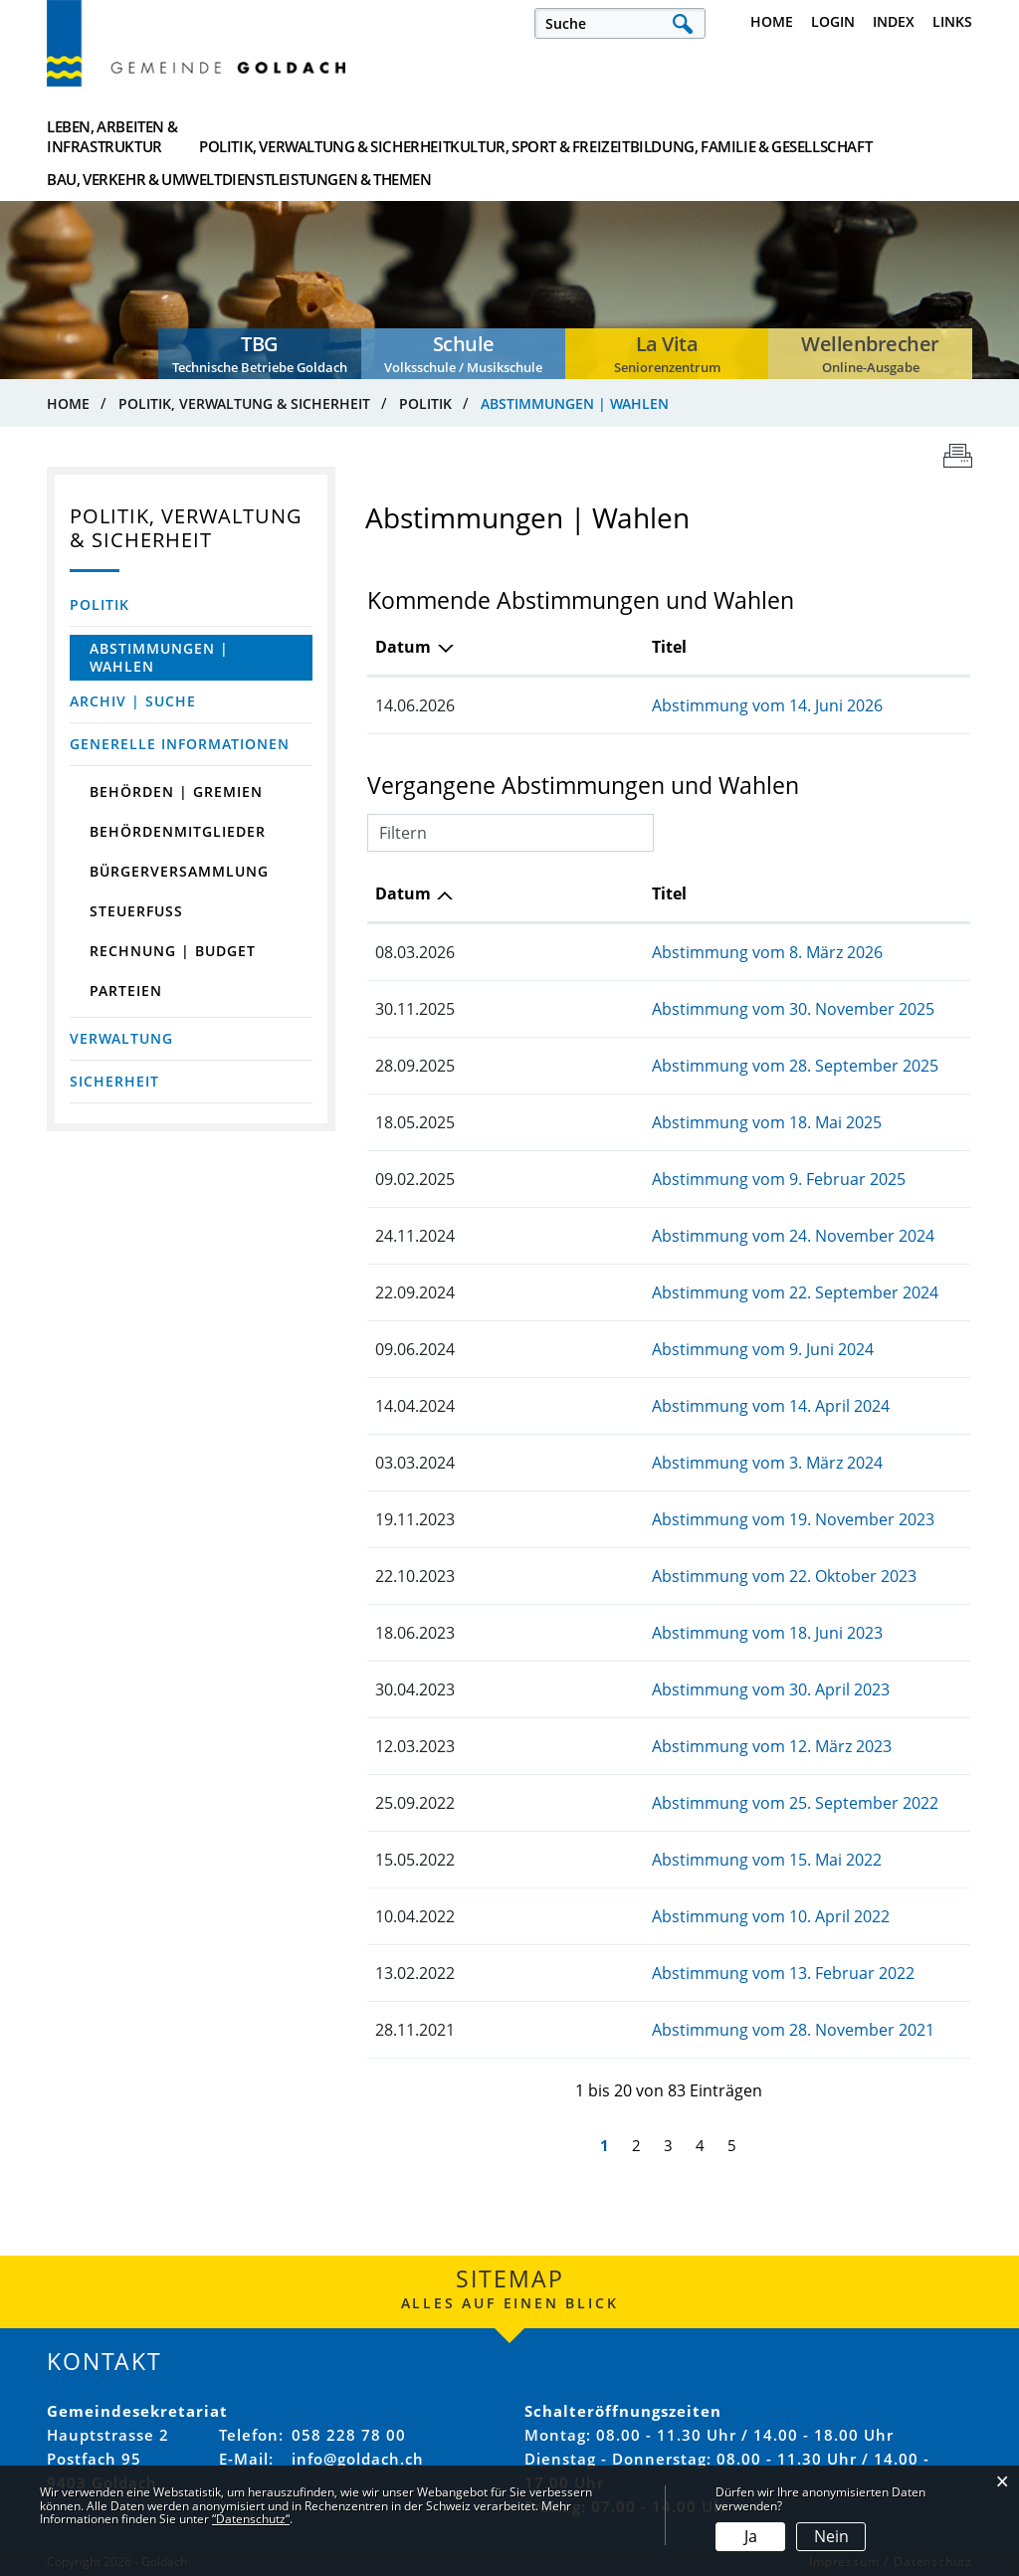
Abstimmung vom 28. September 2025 (640, 1066)
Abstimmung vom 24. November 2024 (638, 1236)
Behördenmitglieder (178, 831)
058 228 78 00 (349, 2435)
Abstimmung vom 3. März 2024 (612, 1463)
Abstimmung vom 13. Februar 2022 (628, 1973)
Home (771, 21)
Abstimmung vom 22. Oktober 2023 (629, 1576)
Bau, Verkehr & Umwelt (754, 136)
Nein (831, 2536)
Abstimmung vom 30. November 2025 (638, 1009)
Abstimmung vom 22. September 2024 (640, 1292)
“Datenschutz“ (251, 2518)
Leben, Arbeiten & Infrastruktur (112, 136)
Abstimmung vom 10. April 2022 (615, 1916)
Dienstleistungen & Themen (895, 136)
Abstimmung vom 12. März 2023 (616, 1746)
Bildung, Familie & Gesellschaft (602, 136)
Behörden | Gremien (176, 791)
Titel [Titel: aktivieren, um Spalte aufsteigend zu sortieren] (514, 647)
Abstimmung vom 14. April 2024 (615, 1406)
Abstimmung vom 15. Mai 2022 (611, 1860)
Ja (750, 2536)
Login (833, 21)
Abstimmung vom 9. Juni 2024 (607, 1349)
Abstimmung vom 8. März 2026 (612, 952)
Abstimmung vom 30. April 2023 (615, 1689)
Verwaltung (121, 1038)
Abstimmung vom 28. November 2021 (638, 2030)
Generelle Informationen (180, 743)
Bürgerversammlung (179, 871)
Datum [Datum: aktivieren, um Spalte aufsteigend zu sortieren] (403, 893)
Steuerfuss (136, 910)
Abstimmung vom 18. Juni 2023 (612, 1633)
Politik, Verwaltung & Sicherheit (290, 136)
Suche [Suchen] (682, 23)
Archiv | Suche (133, 701)
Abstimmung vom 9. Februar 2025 (623, 1179)
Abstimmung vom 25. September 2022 (640, 1803)
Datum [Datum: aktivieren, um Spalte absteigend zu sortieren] (403, 647)
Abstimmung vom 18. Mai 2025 (611, 1122)
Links (952, 21)
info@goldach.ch (358, 2459)
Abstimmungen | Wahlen (178, 657)
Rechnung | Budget (173, 950)
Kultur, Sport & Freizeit (448, 136)
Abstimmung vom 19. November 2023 (638, 1519)
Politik (99, 604)
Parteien (126, 990)
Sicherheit (114, 1081)
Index (894, 21)
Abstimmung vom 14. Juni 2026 (612, 705)
